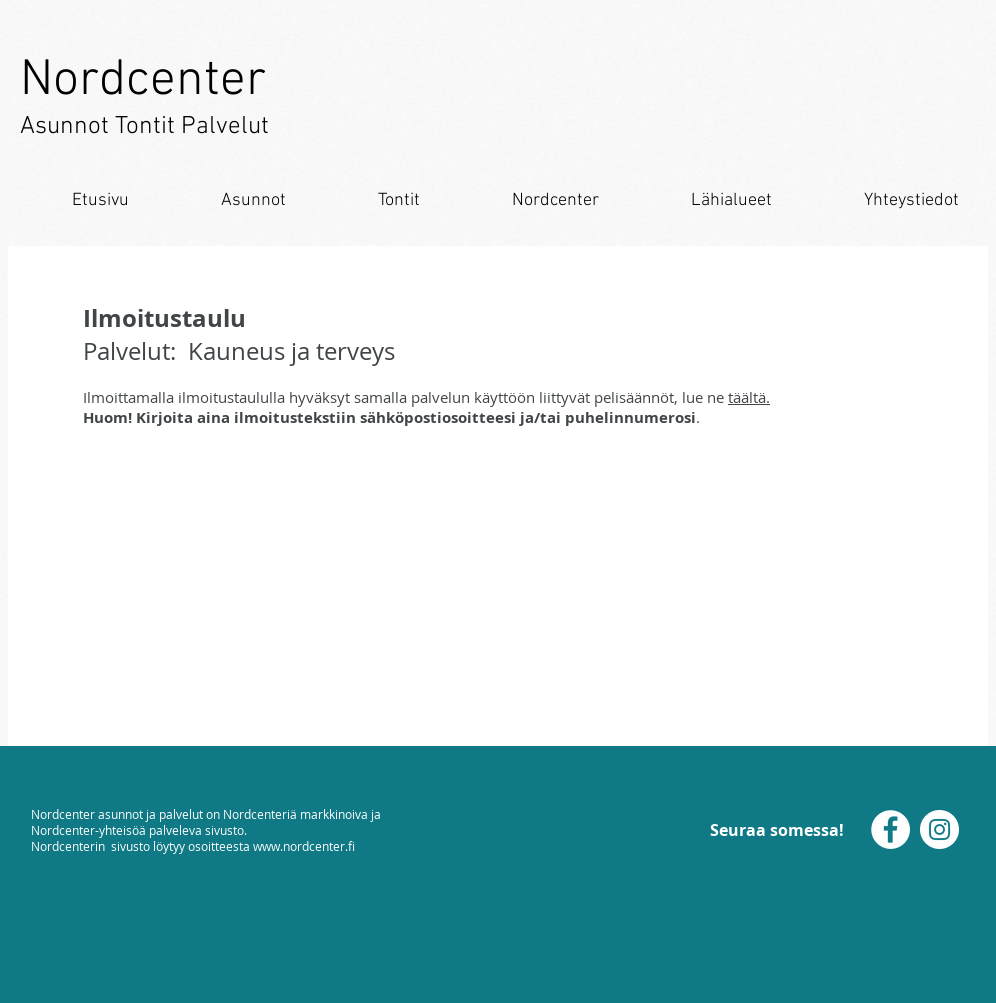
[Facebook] (890, 829)
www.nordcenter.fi (304, 846)
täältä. (749, 397)
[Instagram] (939, 829)
